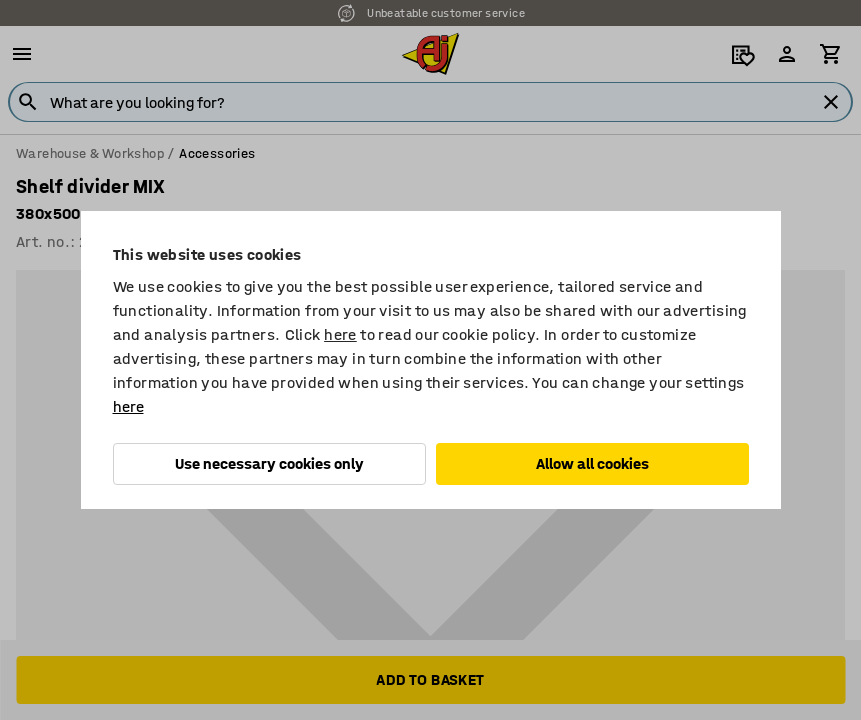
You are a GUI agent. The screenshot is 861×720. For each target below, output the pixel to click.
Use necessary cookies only (269, 463)
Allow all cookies (592, 463)
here (340, 334)
